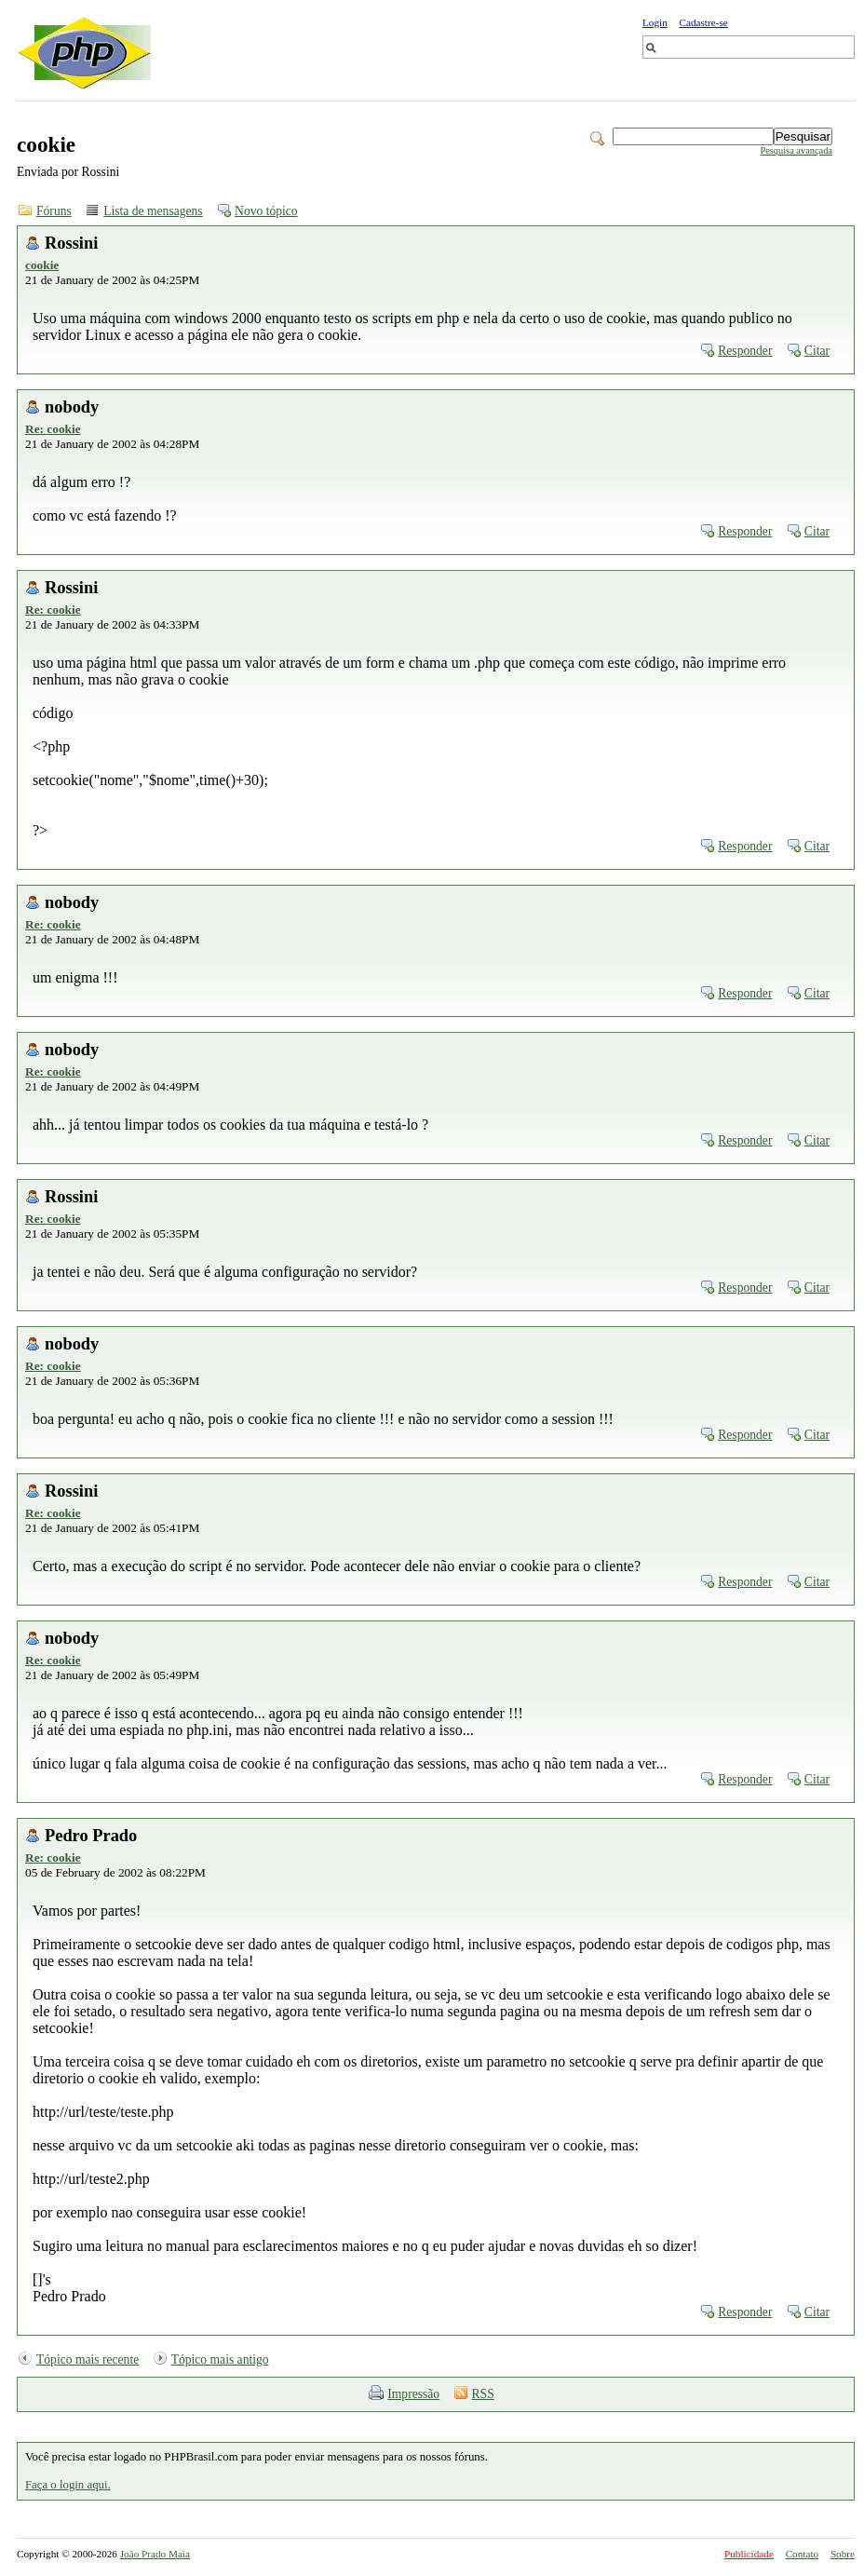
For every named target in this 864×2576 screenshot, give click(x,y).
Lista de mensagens (152, 211)
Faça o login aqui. (68, 2484)
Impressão (413, 2394)
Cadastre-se (704, 22)
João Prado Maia (155, 2553)
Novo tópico (266, 211)
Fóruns (54, 211)
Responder (745, 351)
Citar (817, 351)
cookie (42, 265)
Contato (802, 2553)
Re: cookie (53, 429)
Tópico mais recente (87, 2359)
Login (655, 22)
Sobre (842, 2553)
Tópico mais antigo (220, 2359)
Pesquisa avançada (796, 150)
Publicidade (749, 2553)
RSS (483, 2394)
